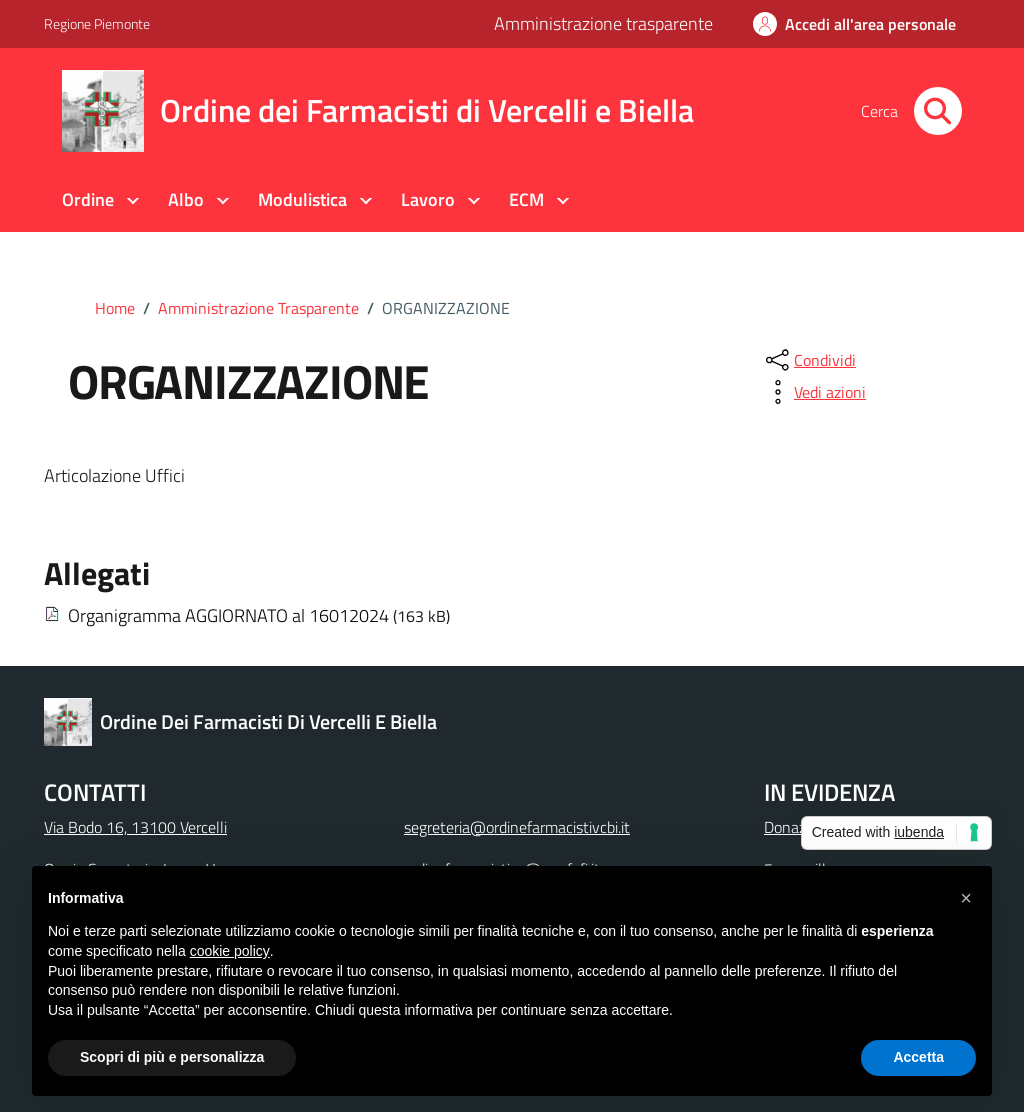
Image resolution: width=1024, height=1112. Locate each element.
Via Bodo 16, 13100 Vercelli (135, 827)
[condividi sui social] (809, 360)
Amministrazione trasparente (603, 23)
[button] (966, 898)
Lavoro (428, 199)
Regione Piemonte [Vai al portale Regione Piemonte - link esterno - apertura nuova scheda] (97, 23)
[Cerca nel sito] (938, 111)
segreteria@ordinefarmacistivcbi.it (517, 827)
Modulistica (302, 199)
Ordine (88, 199)
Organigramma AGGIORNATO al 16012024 (228, 615)
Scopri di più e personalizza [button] (172, 1057)
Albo (186, 199)
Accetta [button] (918, 1057)
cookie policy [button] (230, 951)
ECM (526, 199)
